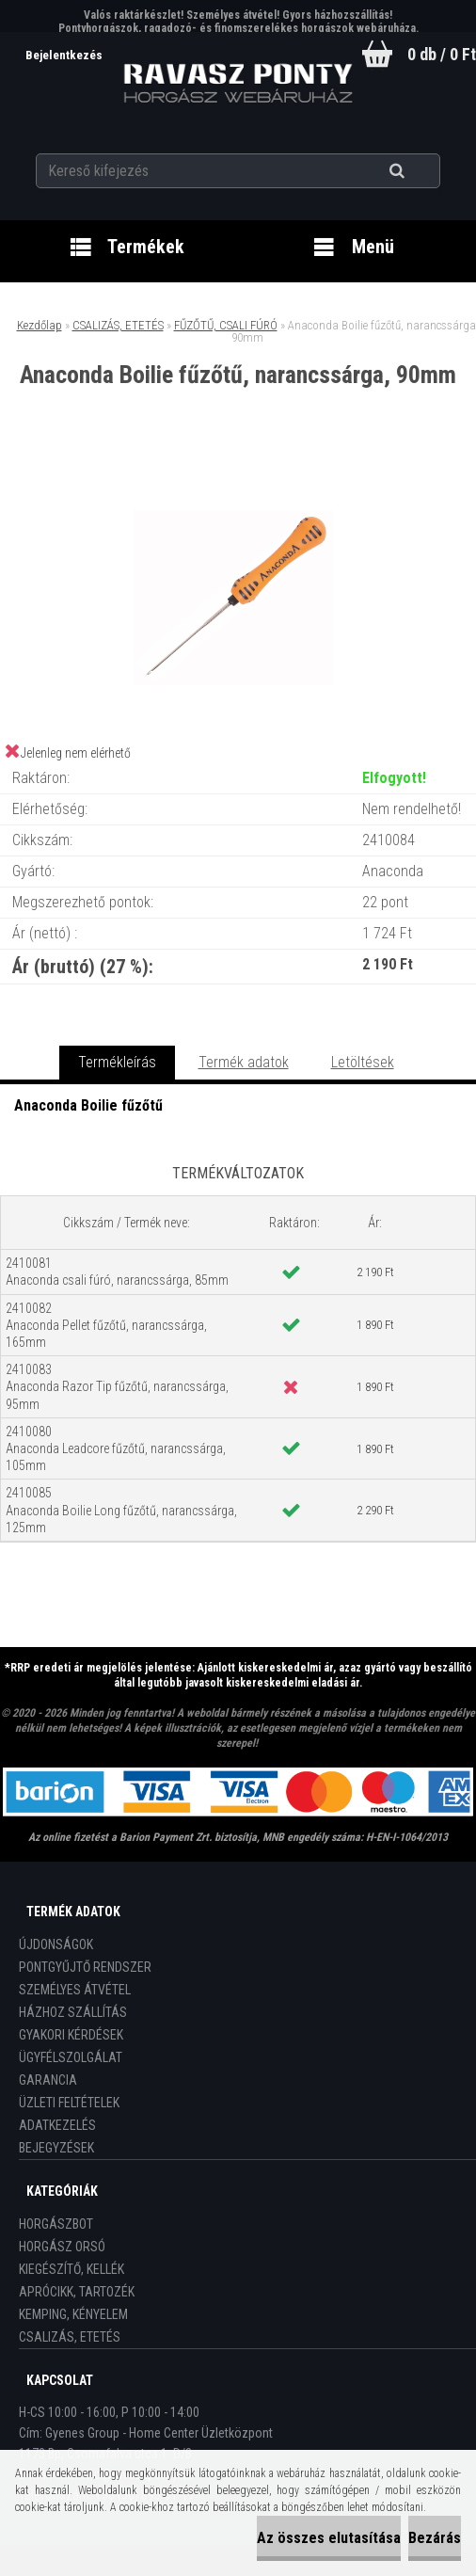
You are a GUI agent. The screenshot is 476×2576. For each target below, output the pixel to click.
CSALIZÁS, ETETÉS (118, 325)
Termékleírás (117, 1062)
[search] (420, 171)
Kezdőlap (39, 325)
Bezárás (434, 2538)
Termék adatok (243, 1062)
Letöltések (362, 1062)
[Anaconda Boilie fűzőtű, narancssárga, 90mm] (238, 465)
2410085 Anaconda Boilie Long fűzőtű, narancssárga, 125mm (121, 1509)
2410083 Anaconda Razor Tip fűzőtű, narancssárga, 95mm (117, 1386)
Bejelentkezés (65, 55)
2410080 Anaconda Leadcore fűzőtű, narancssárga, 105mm (116, 1448)
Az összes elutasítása (329, 2538)
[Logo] (238, 84)
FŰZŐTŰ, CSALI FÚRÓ (226, 325)
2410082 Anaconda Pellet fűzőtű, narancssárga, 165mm (106, 1325)
